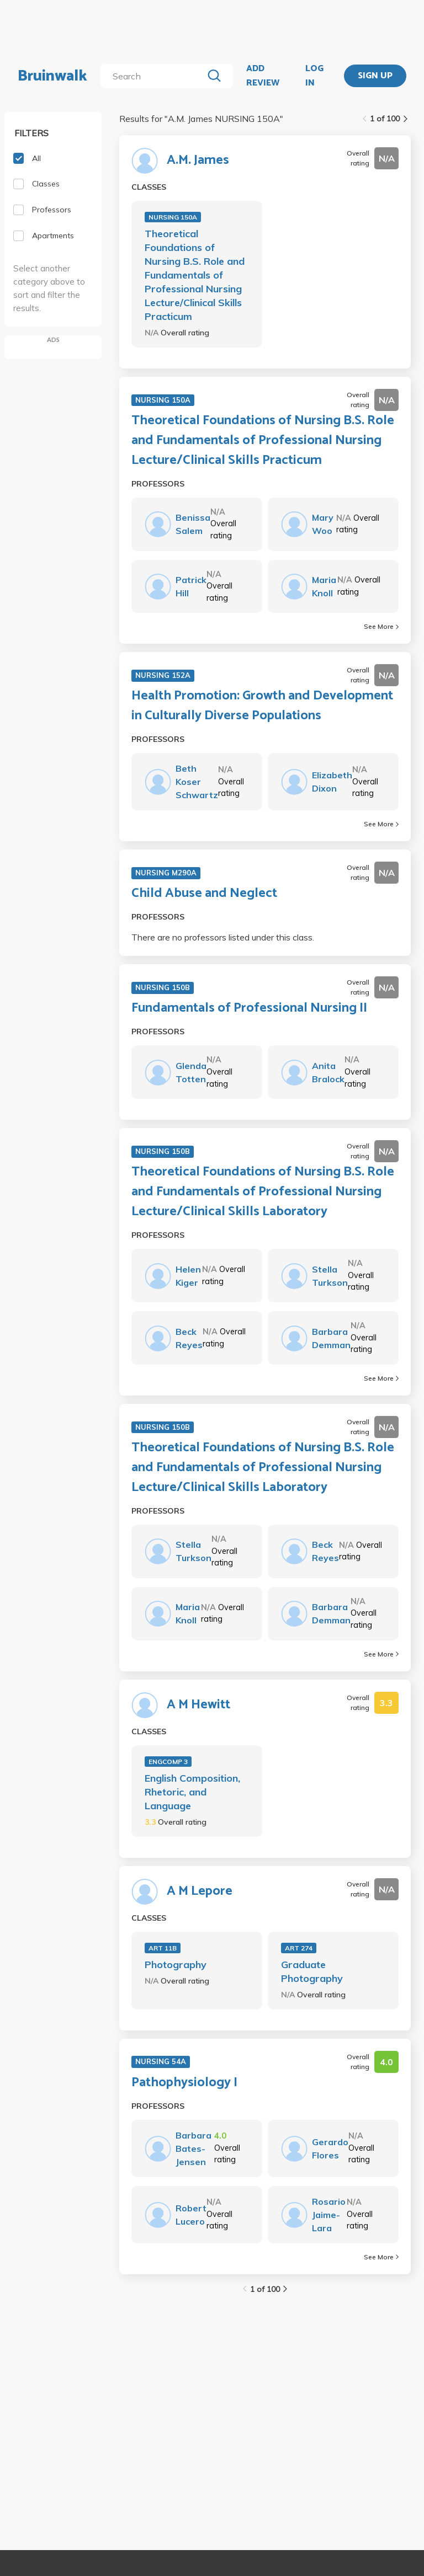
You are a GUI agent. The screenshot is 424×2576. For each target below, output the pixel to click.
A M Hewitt (198, 1705)
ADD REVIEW (262, 76)
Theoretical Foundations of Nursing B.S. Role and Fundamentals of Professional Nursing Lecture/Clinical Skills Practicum (195, 275)
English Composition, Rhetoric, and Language (192, 1792)
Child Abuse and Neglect (204, 894)
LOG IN (314, 76)
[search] (154, 76)
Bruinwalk (52, 76)
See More (381, 626)
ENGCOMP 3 (168, 1761)
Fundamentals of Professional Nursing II (249, 1008)
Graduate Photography (312, 1971)
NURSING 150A (173, 217)
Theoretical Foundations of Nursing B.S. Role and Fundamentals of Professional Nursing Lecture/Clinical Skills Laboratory (262, 1192)
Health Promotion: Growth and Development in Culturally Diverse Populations (262, 706)
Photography (175, 1964)
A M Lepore (199, 1891)
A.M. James (198, 160)
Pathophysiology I (184, 2083)
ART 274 (298, 1948)
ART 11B (163, 1948)
